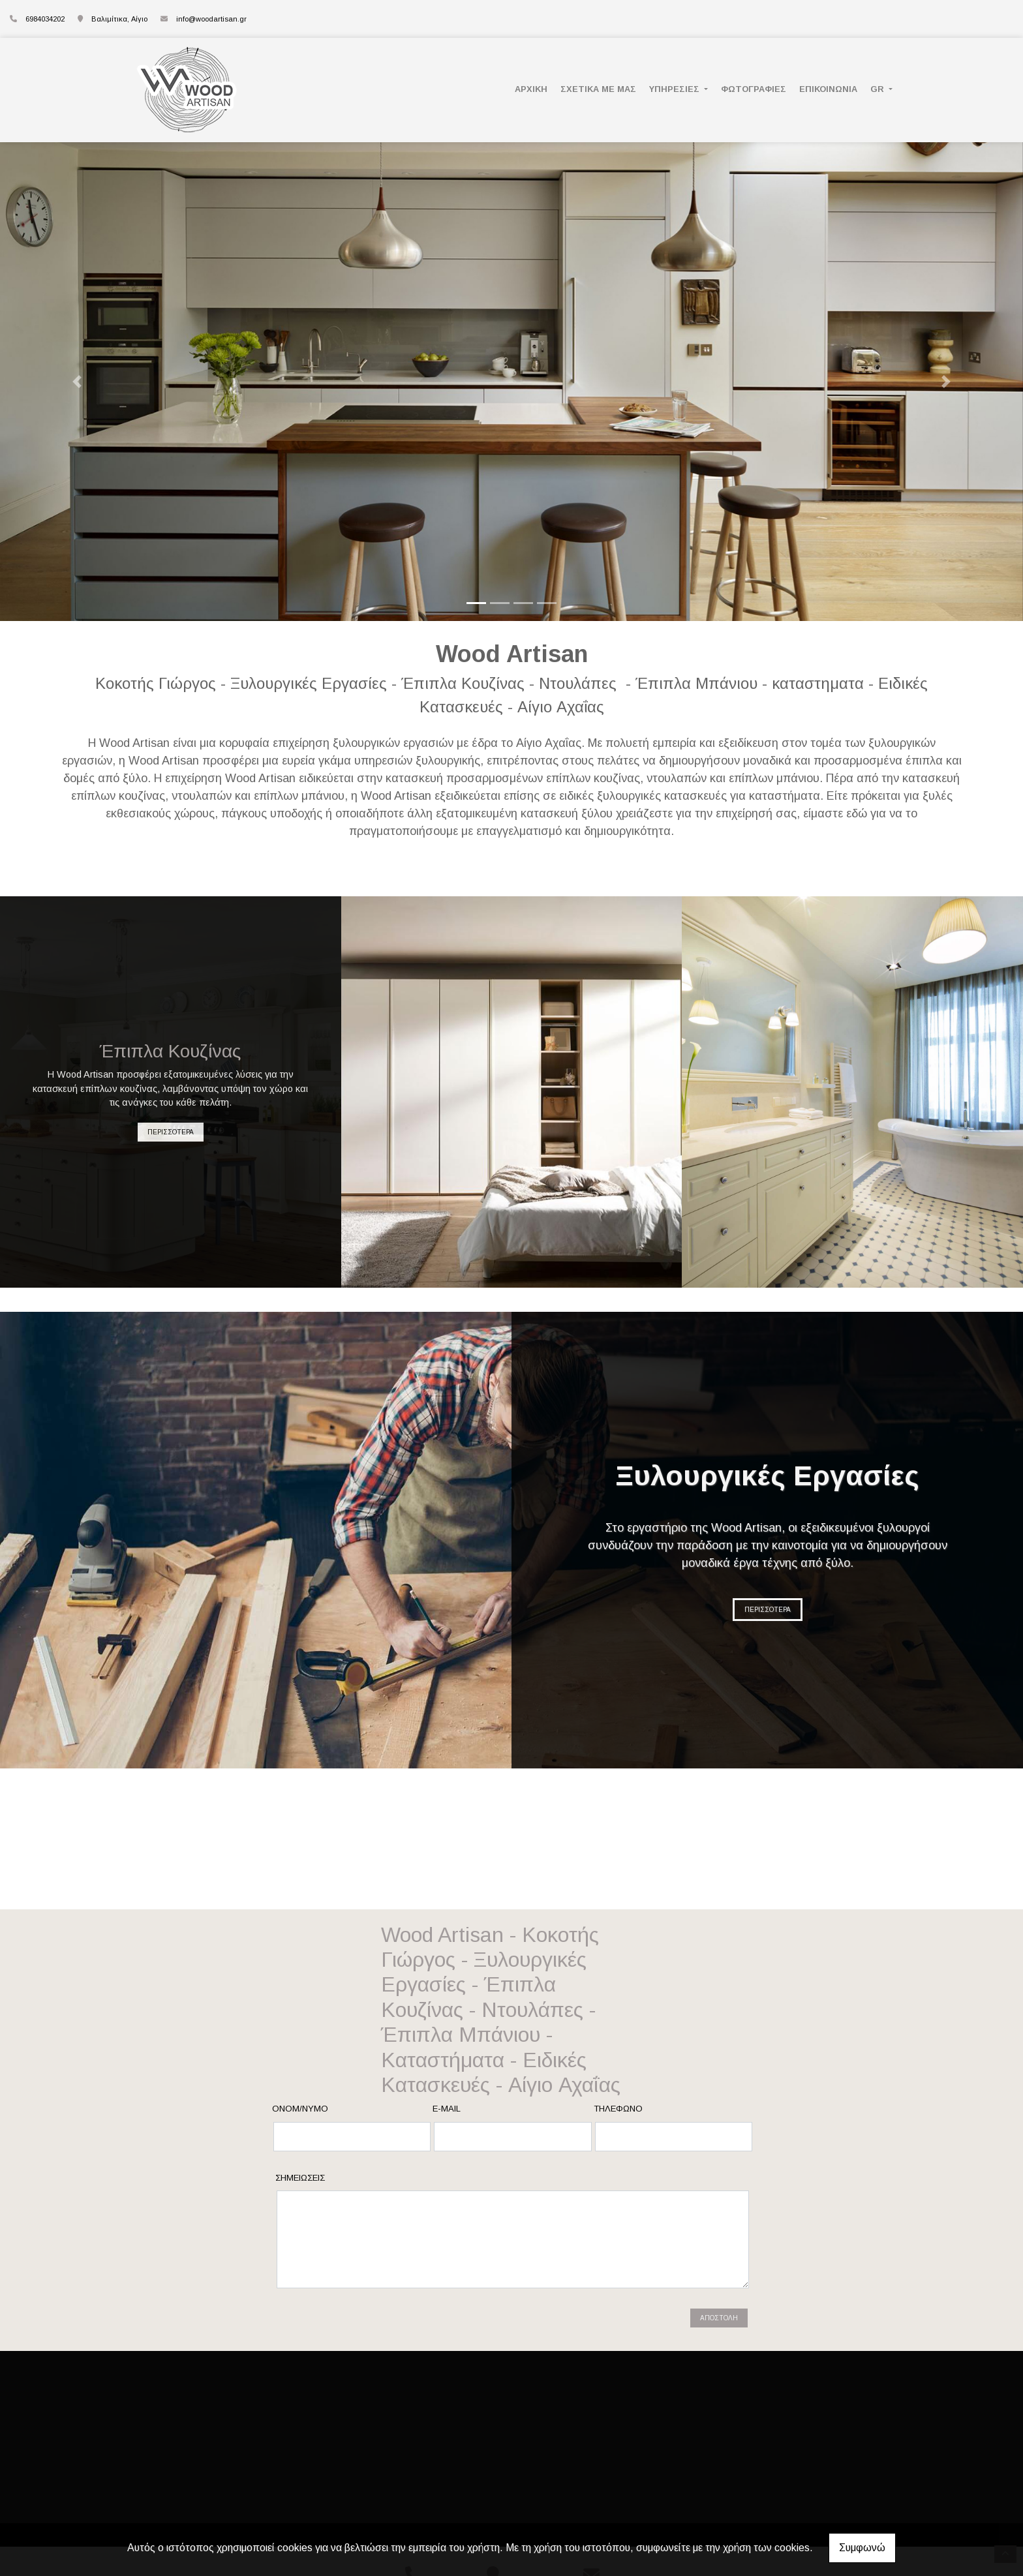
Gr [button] (878, 89)
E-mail (447, 2109)
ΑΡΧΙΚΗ (531, 89)
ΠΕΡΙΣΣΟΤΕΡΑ (170, 1132)
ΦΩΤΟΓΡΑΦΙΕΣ (753, 89)
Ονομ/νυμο (300, 2109)
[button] (76, 381)
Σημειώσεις (300, 2178)
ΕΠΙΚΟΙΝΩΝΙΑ (828, 89)
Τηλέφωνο (618, 2109)
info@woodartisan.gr (211, 19)
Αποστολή (719, 2318)
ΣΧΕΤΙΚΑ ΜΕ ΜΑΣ (598, 89)
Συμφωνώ (862, 2547)
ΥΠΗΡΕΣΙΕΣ (675, 89)
